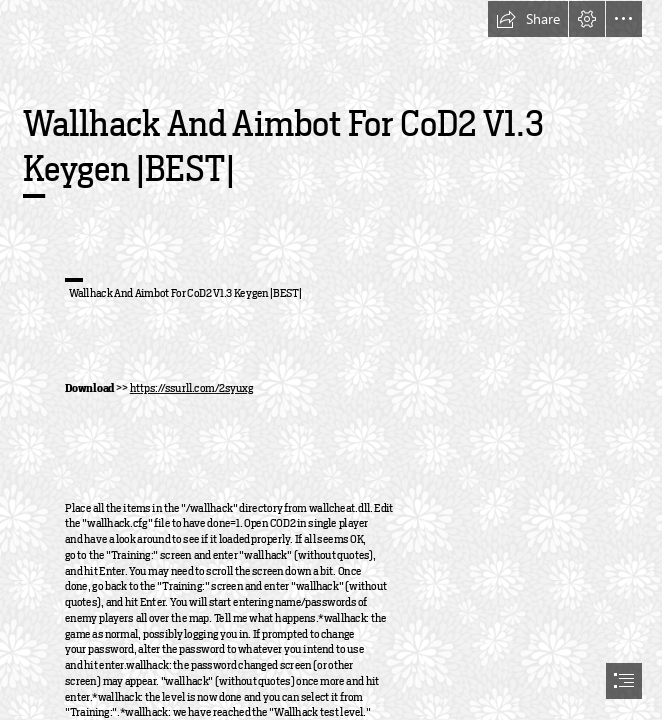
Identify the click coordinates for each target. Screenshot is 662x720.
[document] (331, 360)
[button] (528, 19)
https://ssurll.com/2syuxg (192, 388)
